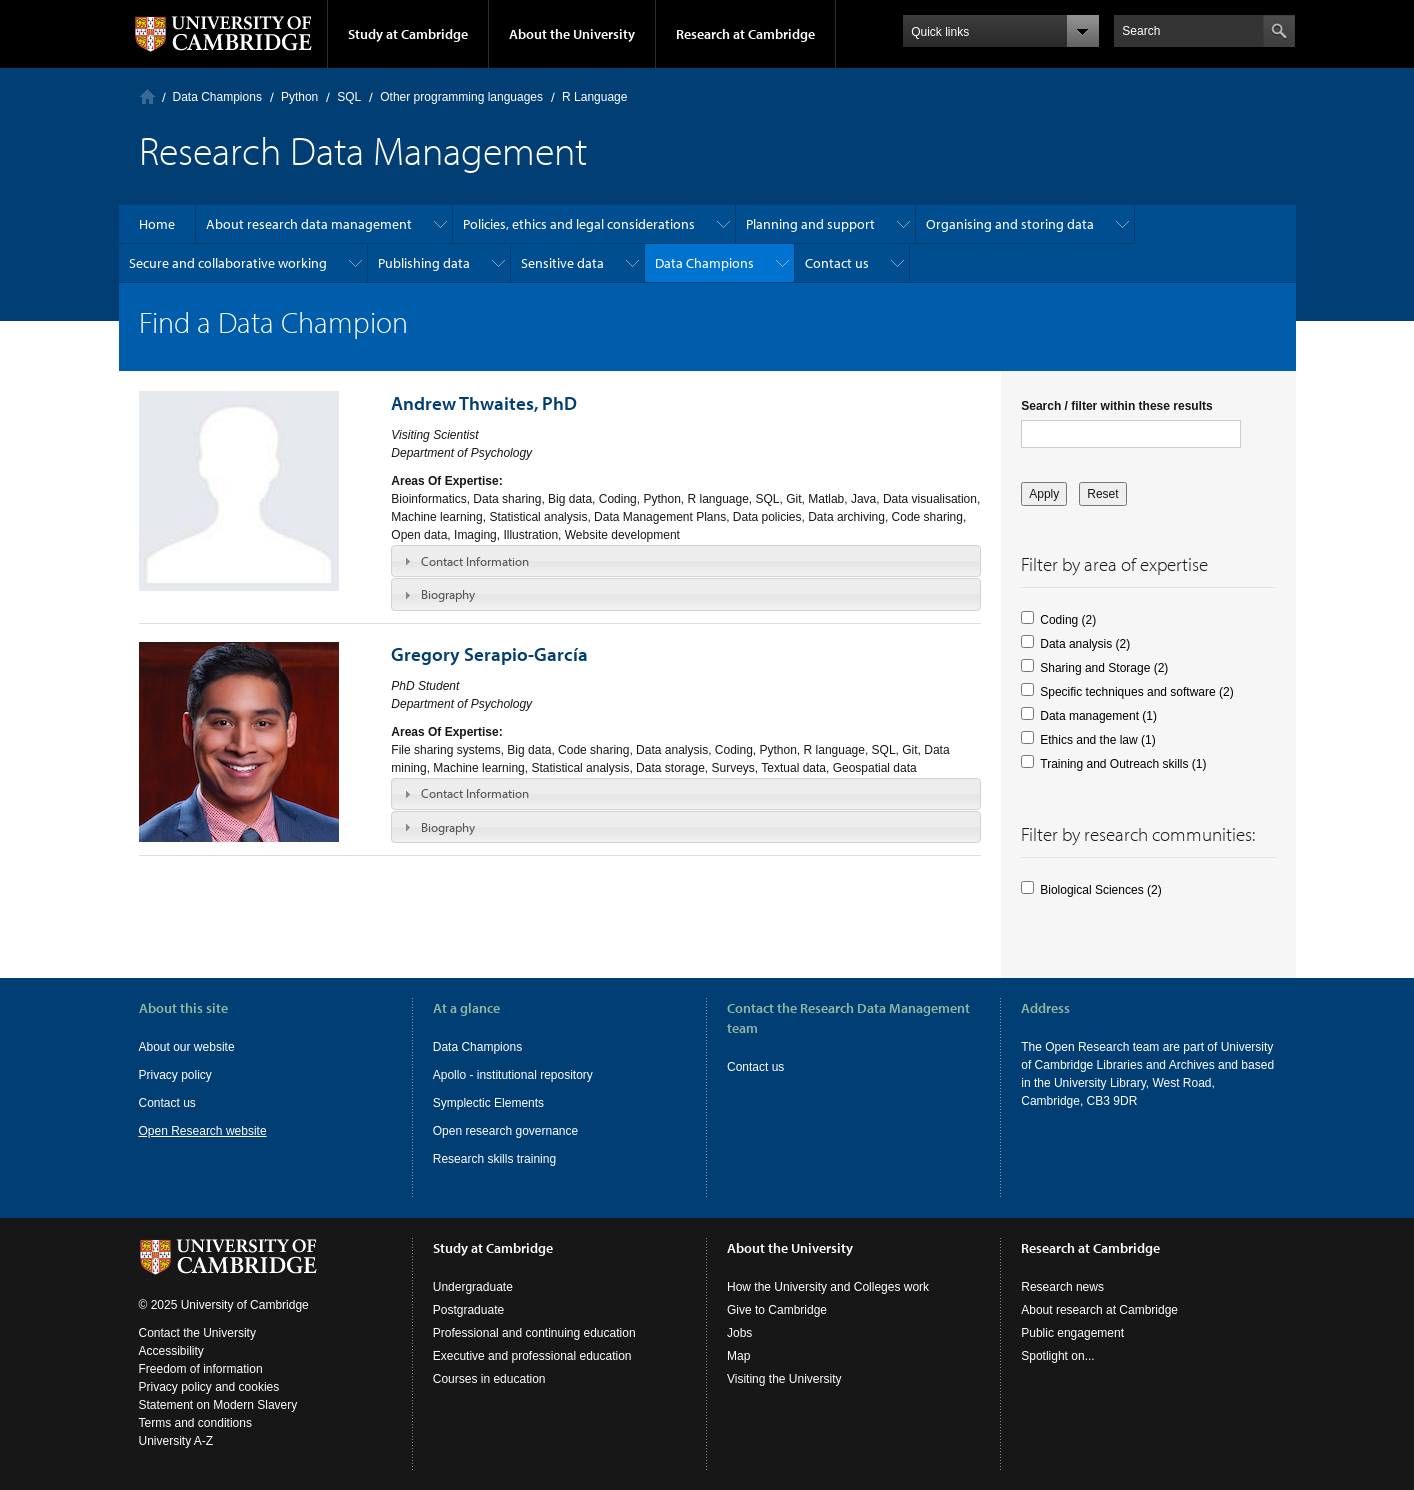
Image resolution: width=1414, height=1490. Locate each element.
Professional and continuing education (534, 1333)
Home (147, 96)
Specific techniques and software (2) (1136, 692)
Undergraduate (473, 1287)
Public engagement (1072, 1333)
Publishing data (424, 263)
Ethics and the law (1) (1097, 740)
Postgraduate (468, 1310)
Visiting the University (784, 1379)
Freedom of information (201, 1369)
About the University (572, 34)
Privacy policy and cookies (209, 1387)
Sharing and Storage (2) (1104, 668)
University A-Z (176, 1441)
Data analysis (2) (1085, 644)
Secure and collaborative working (228, 263)
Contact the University (197, 1333)
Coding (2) (1068, 620)
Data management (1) (1098, 716)
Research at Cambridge (745, 34)
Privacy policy (175, 1075)
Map (738, 1356)
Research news (1062, 1287)
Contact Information (475, 561)
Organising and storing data (1010, 224)
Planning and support (810, 224)
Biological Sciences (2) (1100, 890)
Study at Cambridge (408, 34)
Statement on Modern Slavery (218, 1405)
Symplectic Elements (488, 1103)
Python (299, 97)
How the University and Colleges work (828, 1287)
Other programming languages (461, 97)
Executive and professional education (532, 1356)
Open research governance (505, 1131)
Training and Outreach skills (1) (1123, 764)
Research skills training (494, 1159)
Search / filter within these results (1116, 406)
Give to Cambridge (777, 1310)
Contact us (837, 263)
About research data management (309, 224)
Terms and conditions (195, 1423)
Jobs (739, 1333)
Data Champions (217, 97)
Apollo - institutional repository (513, 1075)
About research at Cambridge (1099, 1310)
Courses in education (489, 1379)
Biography (448, 594)
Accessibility (171, 1351)
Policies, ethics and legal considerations (579, 224)
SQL (349, 97)
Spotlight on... (1057, 1356)
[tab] (686, 561)
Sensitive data (562, 263)
